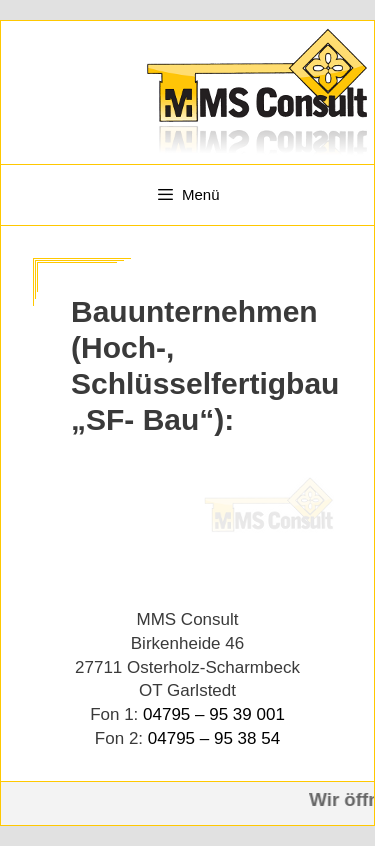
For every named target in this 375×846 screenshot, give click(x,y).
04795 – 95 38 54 (214, 738)
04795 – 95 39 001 (214, 714)
